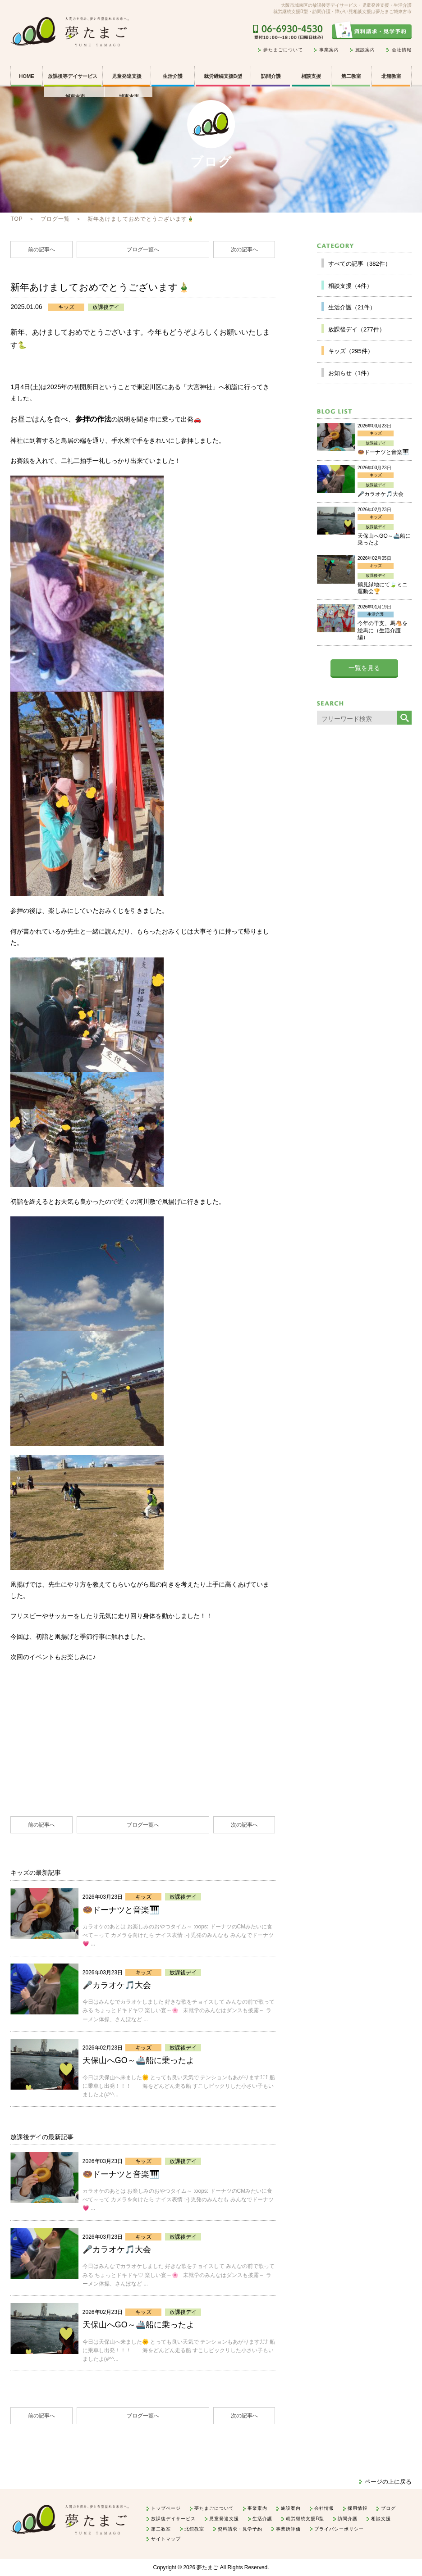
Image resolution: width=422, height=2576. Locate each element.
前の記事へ (41, 249)
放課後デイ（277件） (356, 329)
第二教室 (351, 76)
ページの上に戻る (388, 2481)
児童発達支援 (224, 2518)
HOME (26, 76)
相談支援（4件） (350, 285)
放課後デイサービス (173, 2518)
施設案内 (365, 50)
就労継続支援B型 (223, 76)
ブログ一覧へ (143, 249)
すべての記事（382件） (359, 263)
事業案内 (329, 50)
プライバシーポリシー (339, 2528)
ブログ (388, 2508)
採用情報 (357, 2508)
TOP (16, 219)
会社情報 (402, 50)
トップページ (166, 2508)
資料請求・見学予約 (240, 2528)
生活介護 (173, 76)
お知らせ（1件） (350, 373)
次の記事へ (244, 249)
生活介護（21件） (352, 307)
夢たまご (207, 2567)
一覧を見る (364, 667)
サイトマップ (166, 2538)
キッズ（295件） (350, 351)
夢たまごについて (283, 50)
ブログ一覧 (55, 219)
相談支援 (311, 76)
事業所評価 (288, 2528)
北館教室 (391, 76)
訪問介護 (271, 76)
